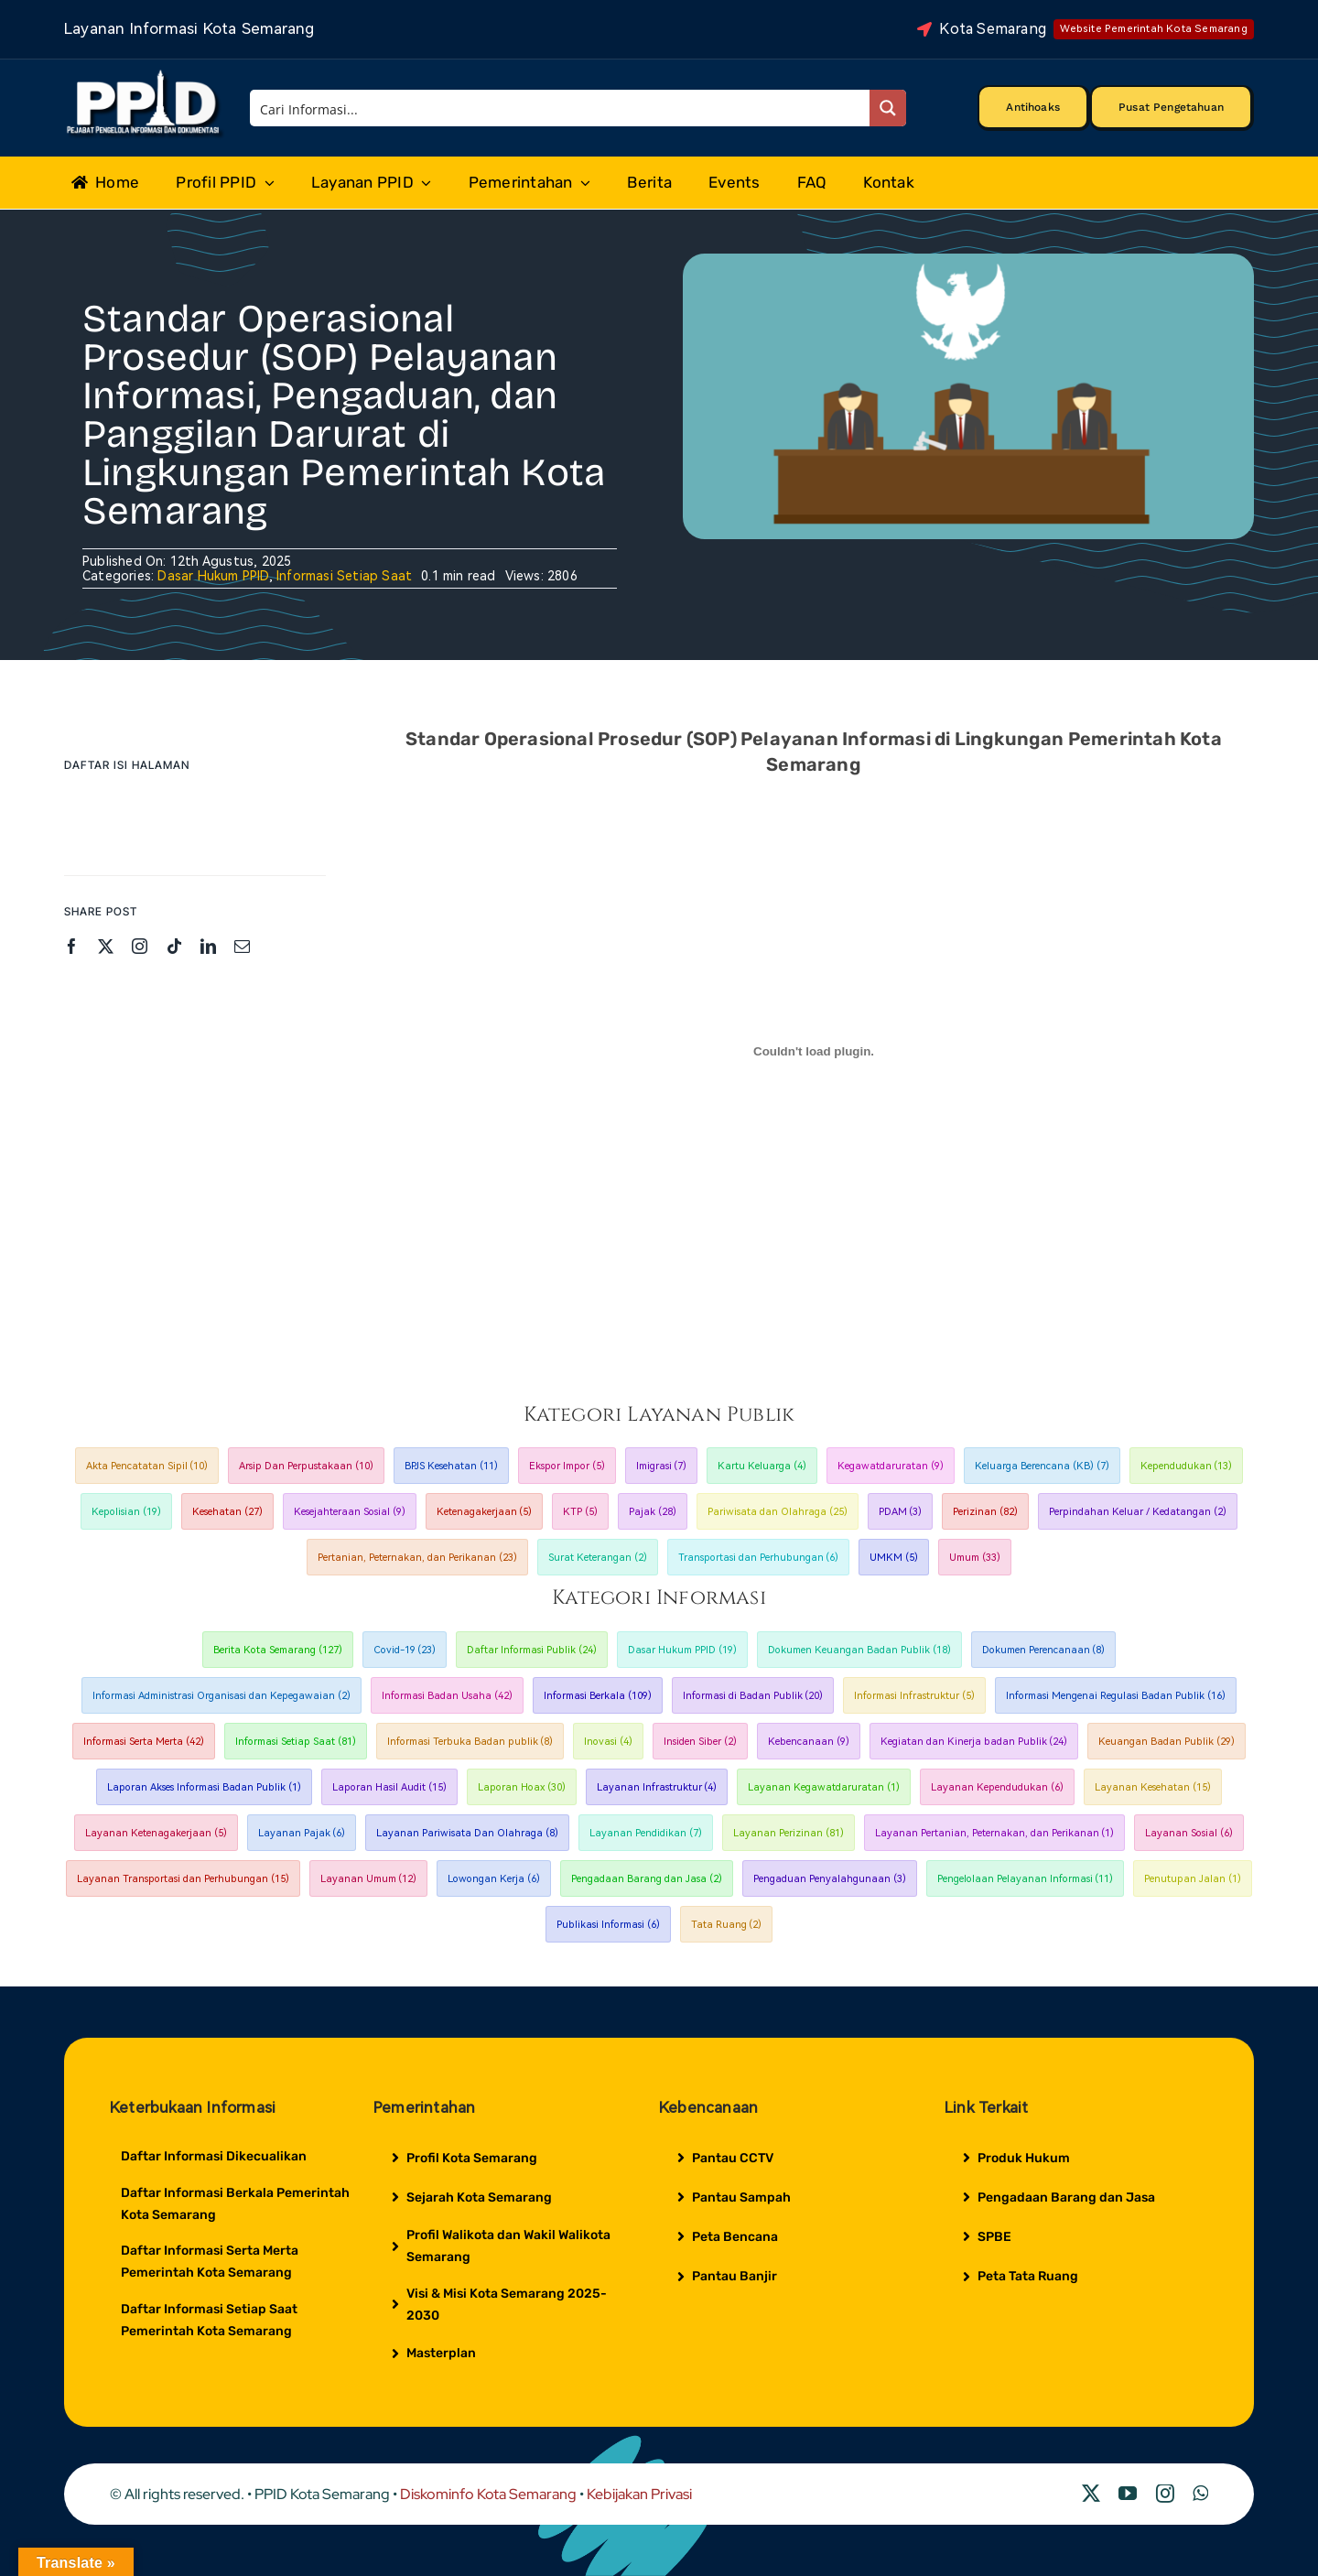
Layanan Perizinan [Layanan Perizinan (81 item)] (788, 1833)
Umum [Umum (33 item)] (974, 1558)
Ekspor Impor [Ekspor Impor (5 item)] (567, 1466)
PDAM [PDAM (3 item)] (901, 1512)
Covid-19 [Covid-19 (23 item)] (405, 1650)
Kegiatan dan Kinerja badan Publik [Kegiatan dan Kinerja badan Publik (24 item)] (974, 1742)
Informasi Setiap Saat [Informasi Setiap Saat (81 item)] (295, 1742)
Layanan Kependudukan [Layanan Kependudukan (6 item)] (997, 1787)
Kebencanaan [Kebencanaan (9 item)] (808, 1742)
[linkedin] (208, 946)
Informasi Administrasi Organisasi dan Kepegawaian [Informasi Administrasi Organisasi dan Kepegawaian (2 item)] (221, 1696)
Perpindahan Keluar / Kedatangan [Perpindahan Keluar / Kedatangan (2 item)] (1137, 1512)
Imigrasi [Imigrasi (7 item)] (661, 1466)
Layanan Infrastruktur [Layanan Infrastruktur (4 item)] (657, 1787)
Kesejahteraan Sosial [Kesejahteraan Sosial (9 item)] (349, 1512)
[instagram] (139, 946)
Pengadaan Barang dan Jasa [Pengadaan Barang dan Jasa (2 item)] (646, 1879)
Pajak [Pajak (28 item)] (652, 1512)
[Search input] (561, 108)
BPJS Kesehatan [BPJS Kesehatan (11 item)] (451, 1466)
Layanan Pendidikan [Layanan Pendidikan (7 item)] (645, 1833)
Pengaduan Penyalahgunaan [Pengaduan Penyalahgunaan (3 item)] (829, 1879)
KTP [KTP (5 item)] (580, 1512)
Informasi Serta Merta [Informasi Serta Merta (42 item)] (143, 1742)
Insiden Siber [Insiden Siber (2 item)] (700, 1742)
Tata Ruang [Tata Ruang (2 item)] (726, 1925)
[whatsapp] (1200, 2493)
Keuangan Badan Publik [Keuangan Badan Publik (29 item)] (1166, 1742)
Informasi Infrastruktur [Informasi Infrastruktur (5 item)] (914, 1696)
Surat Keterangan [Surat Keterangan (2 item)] (597, 1558)
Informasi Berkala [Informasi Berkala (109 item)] (598, 1696)
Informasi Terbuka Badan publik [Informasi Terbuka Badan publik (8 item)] (470, 1742)
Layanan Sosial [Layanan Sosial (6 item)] (1189, 1833)
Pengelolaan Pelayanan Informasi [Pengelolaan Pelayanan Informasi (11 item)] (1025, 1879)
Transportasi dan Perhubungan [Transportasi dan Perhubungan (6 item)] (758, 1558)
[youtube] (1127, 2493)
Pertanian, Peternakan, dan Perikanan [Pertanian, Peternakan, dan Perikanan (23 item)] (417, 1558)
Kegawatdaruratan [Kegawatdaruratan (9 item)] (890, 1466)
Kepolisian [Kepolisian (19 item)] (126, 1512)
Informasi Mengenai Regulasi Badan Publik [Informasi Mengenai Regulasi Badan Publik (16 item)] (1116, 1696)
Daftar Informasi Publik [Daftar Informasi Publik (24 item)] (532, 1650)
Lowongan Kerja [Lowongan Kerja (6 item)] (494, 1879)
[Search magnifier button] (888, 108)
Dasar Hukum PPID (212, 575)
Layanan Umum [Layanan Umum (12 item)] (368, 1879)
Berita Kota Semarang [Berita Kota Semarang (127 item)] (277, 1650)
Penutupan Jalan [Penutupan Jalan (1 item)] (1192, 1879)
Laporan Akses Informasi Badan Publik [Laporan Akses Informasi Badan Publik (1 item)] (204, 1787)
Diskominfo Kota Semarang (488, 2494)
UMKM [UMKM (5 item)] (894, 1558)
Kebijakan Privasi (639, 2494)
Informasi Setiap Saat (344, 575)
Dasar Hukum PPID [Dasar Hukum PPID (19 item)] (682, 1650)
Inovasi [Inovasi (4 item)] (608, 1742)
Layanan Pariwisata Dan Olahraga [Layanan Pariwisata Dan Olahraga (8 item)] (467, 1833)
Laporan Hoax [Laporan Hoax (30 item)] (522, 1787)
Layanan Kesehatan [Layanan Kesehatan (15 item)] (1153, 1787)
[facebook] (72, 946)
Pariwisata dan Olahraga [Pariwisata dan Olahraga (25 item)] (778, 1512)
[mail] (242, 946)
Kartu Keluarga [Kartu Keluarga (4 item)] (762, 1466)
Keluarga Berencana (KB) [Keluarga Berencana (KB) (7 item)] (1042, 1466)
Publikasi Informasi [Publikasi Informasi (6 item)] (608, 1925)
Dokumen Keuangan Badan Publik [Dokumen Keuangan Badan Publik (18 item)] (859, 1650)
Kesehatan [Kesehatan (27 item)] (227, 1512)
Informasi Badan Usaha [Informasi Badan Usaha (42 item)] (447, 1696)
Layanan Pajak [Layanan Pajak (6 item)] (302, 1833)
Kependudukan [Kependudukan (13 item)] (1186, 1466)
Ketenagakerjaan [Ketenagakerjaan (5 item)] (485, 1512)
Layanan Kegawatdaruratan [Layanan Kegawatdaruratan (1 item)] (824, 1787)
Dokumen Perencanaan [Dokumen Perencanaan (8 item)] (1044, 1650)
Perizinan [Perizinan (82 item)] (985, 1512)
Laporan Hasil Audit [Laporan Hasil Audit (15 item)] (389, 1787)
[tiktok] (174, 946)
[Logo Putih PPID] (145, 74)
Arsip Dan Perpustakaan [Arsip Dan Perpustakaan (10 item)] (306, 1466)
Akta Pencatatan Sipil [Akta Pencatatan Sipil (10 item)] (147, 1466)
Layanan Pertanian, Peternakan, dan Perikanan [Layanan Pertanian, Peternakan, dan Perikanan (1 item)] (995, 1833)
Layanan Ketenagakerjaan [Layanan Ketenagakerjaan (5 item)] (156, 1833)
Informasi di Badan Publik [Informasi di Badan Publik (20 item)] (753, 1696)
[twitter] (105, 946)
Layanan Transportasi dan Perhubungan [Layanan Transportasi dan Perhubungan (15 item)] (183, 1879)
